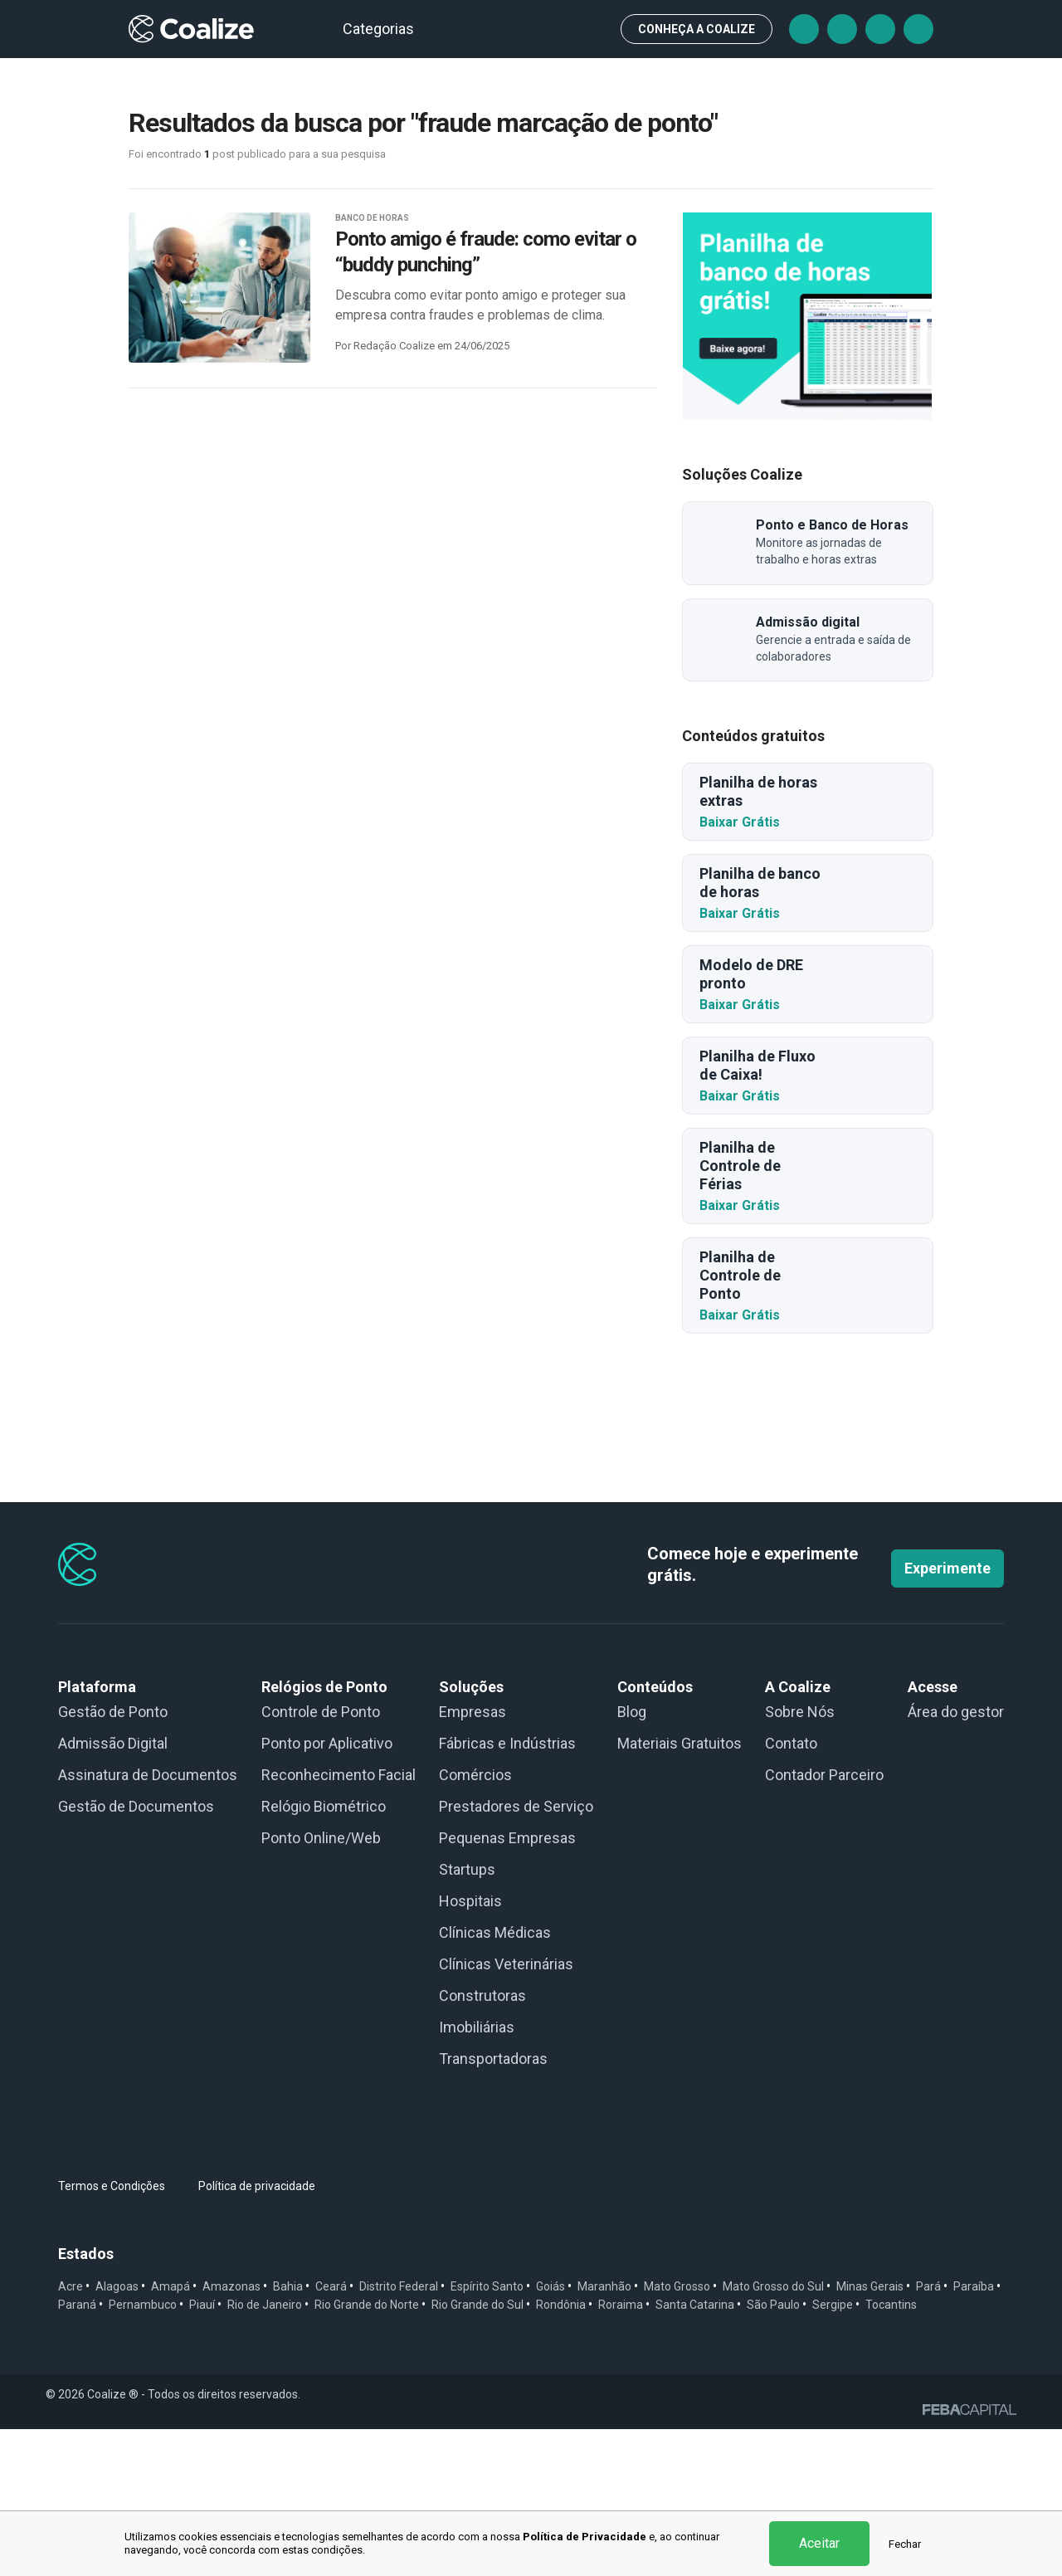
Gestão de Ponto (113, 1858)
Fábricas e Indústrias (507, 1890)
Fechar (905, 2544)
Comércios (475, 1921)
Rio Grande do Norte (366, 2451)
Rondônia (561, 2451)
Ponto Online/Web (321, 1984)
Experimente (947, 1715)
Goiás (550, 2433)
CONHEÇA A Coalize (696, 29)
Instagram (880, 29)
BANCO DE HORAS (372, 217)
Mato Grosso (677, 2433)
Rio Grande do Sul (477, 2451)
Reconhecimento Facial (338, 1921)
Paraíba (973, 2433)
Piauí (202, 2451)
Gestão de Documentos (136, 1953)
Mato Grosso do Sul (773, 2433)
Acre (70, 2433)
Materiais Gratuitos (679, 1890)
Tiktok (842, 29)
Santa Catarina (694, 2451)
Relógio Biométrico (323, 1953)
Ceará (331, 2433)
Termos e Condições (111, 2332)
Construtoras (482, 2142)
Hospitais (470, 2047)
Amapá (170, 2433)
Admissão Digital (113, 1890)
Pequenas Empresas (507, 1984)
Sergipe (832, 2451)
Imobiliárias (476, 2174)
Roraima (620, 2451)
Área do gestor (956, 1858)
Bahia (288, 2433)
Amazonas (231, 2433)
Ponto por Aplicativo (326, 1890)
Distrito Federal (398, 2433)
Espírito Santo (487, 2433)
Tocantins (891, 2451)
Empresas (472, 1858)
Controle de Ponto (320, 1858)
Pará (928, 2433)
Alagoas (117, 2433)
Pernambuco (143, 2451)
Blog (631, 1858)
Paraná (77, 2451)
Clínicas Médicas (495, 2079)
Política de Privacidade (584, 2536)
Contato (791, 1890)
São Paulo (773, 2451)
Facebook (804, 29)
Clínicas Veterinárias (506, 2111)
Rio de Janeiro (264, 2451)
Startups (467, 2016)
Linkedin (918, 29)
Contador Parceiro (824, 1921)
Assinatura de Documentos (147, 1921)
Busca (593, 29)
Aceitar (819, 2543)
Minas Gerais (870, 2433)
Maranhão (604, 2433)
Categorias (386, 28)
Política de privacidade (256, 2332)
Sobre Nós (800, 1858)
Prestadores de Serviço (516, 1953)
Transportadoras (493, 2205)
